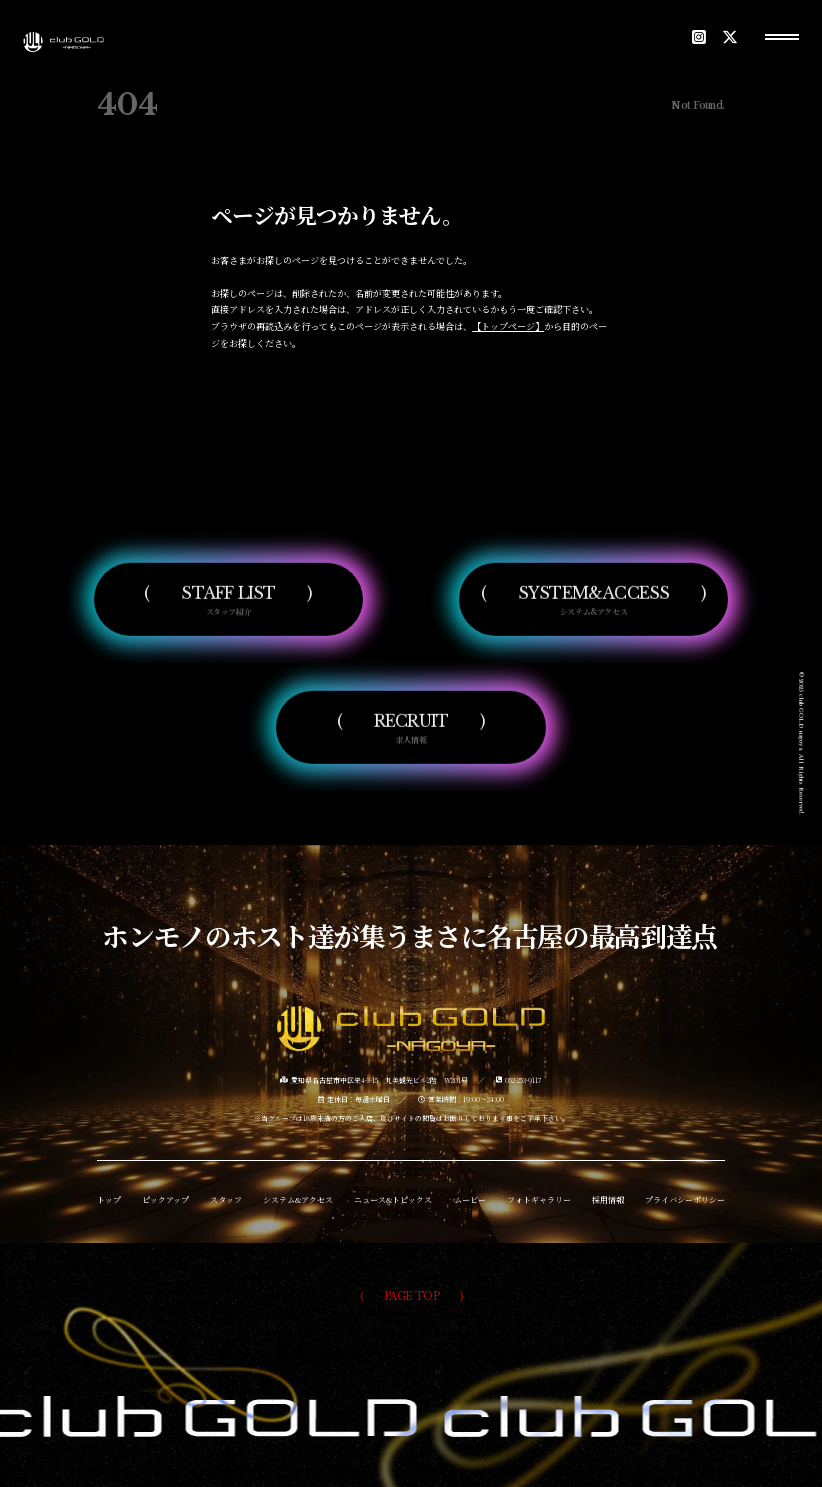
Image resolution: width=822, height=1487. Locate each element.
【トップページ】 (508, 326)
